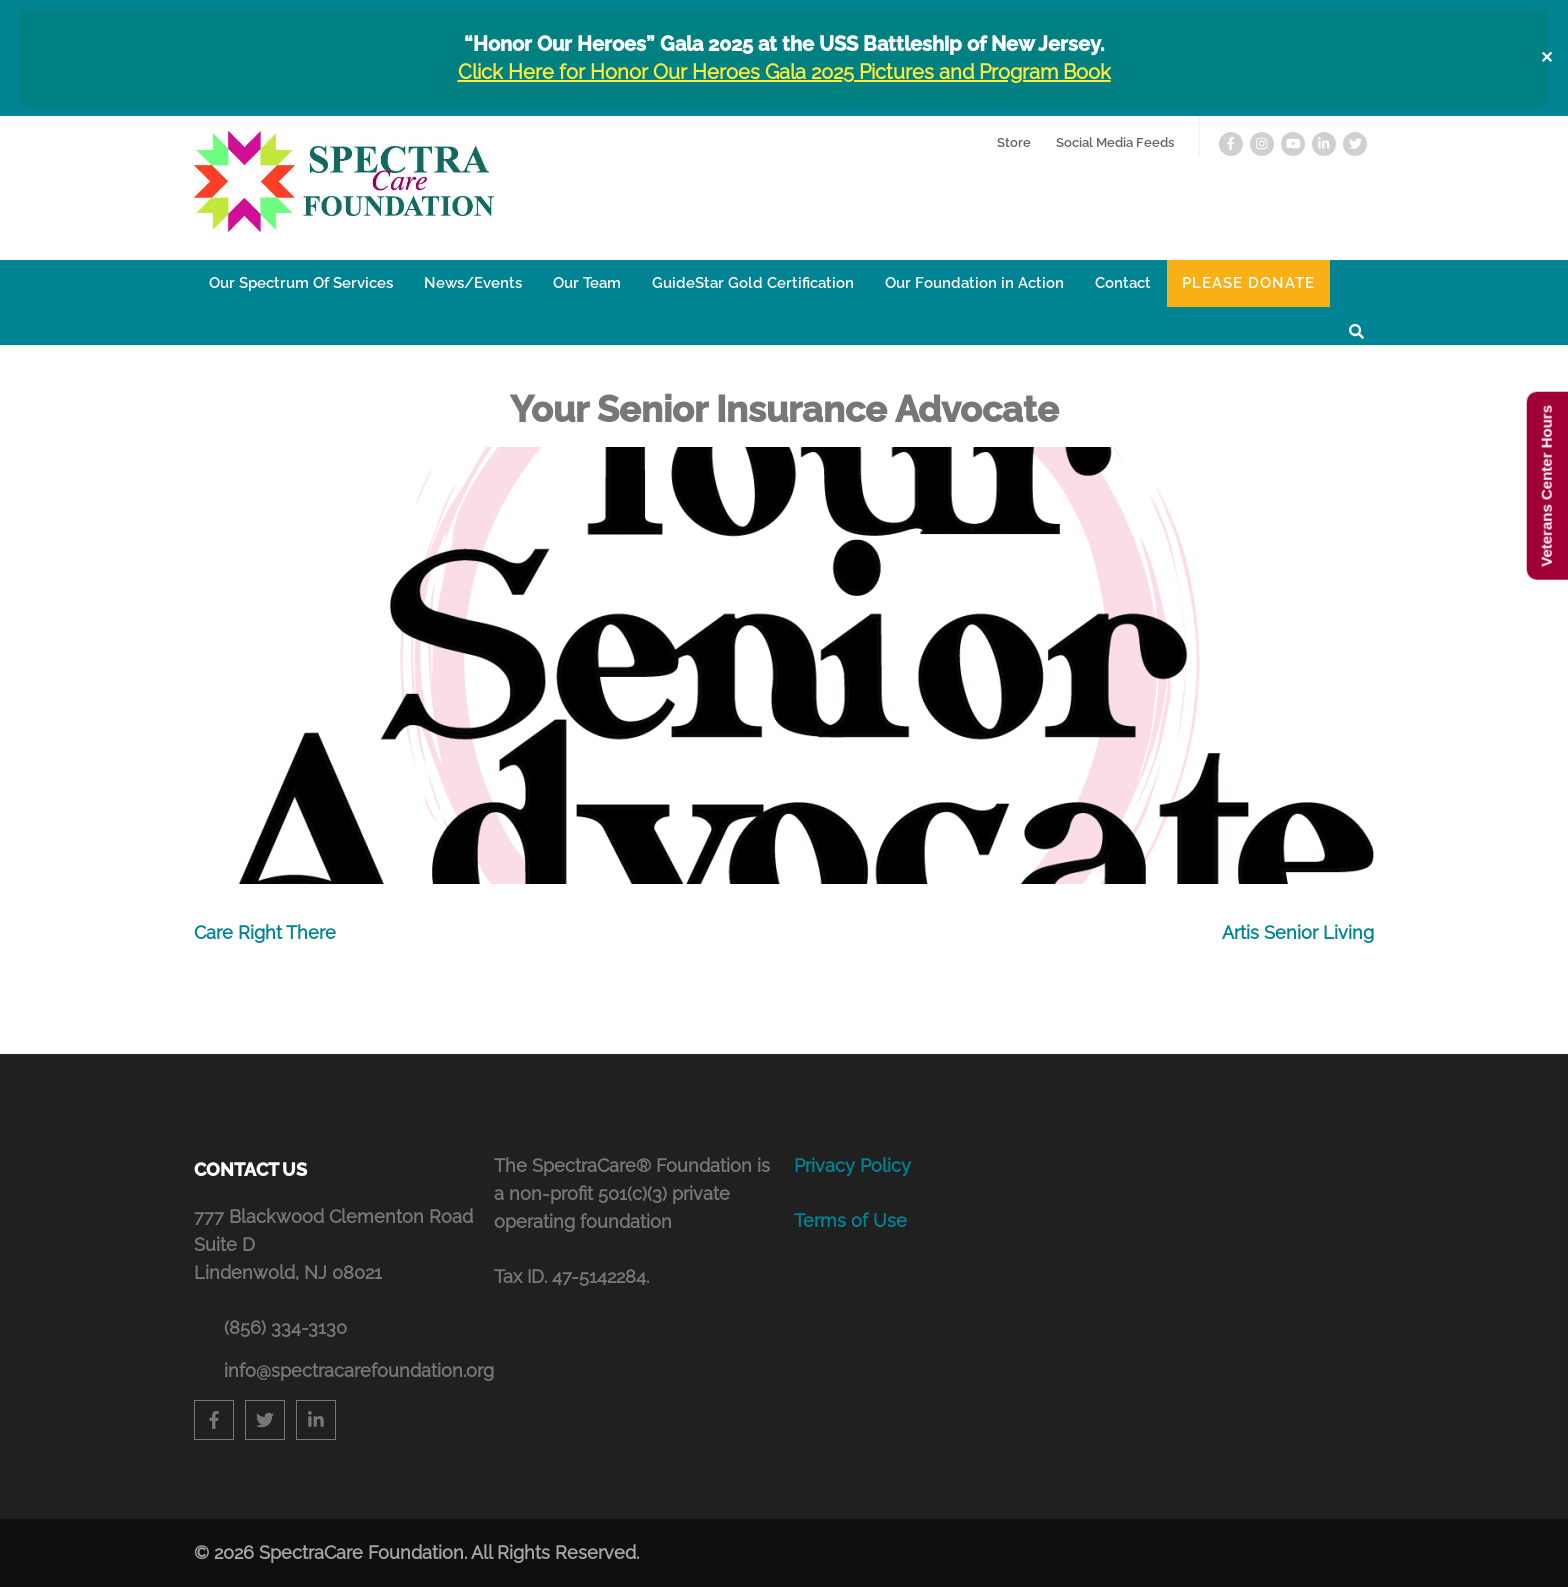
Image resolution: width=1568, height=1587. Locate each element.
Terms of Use (850, 1220)
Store (1014, 142)
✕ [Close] (1546, 57)
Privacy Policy (852, 1165)
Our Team (587, 283)
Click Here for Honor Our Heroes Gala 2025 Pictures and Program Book (784, 72)
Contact (1123, 283)
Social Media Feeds (1115, 142)
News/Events (473, 283)
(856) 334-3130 (285, 1327)
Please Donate (1248, 283)
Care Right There (265, 932)
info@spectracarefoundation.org (349, 1370)
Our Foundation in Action (974, 283)
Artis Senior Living (1298, 932)
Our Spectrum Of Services (301, 283)
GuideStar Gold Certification (753, 283)
